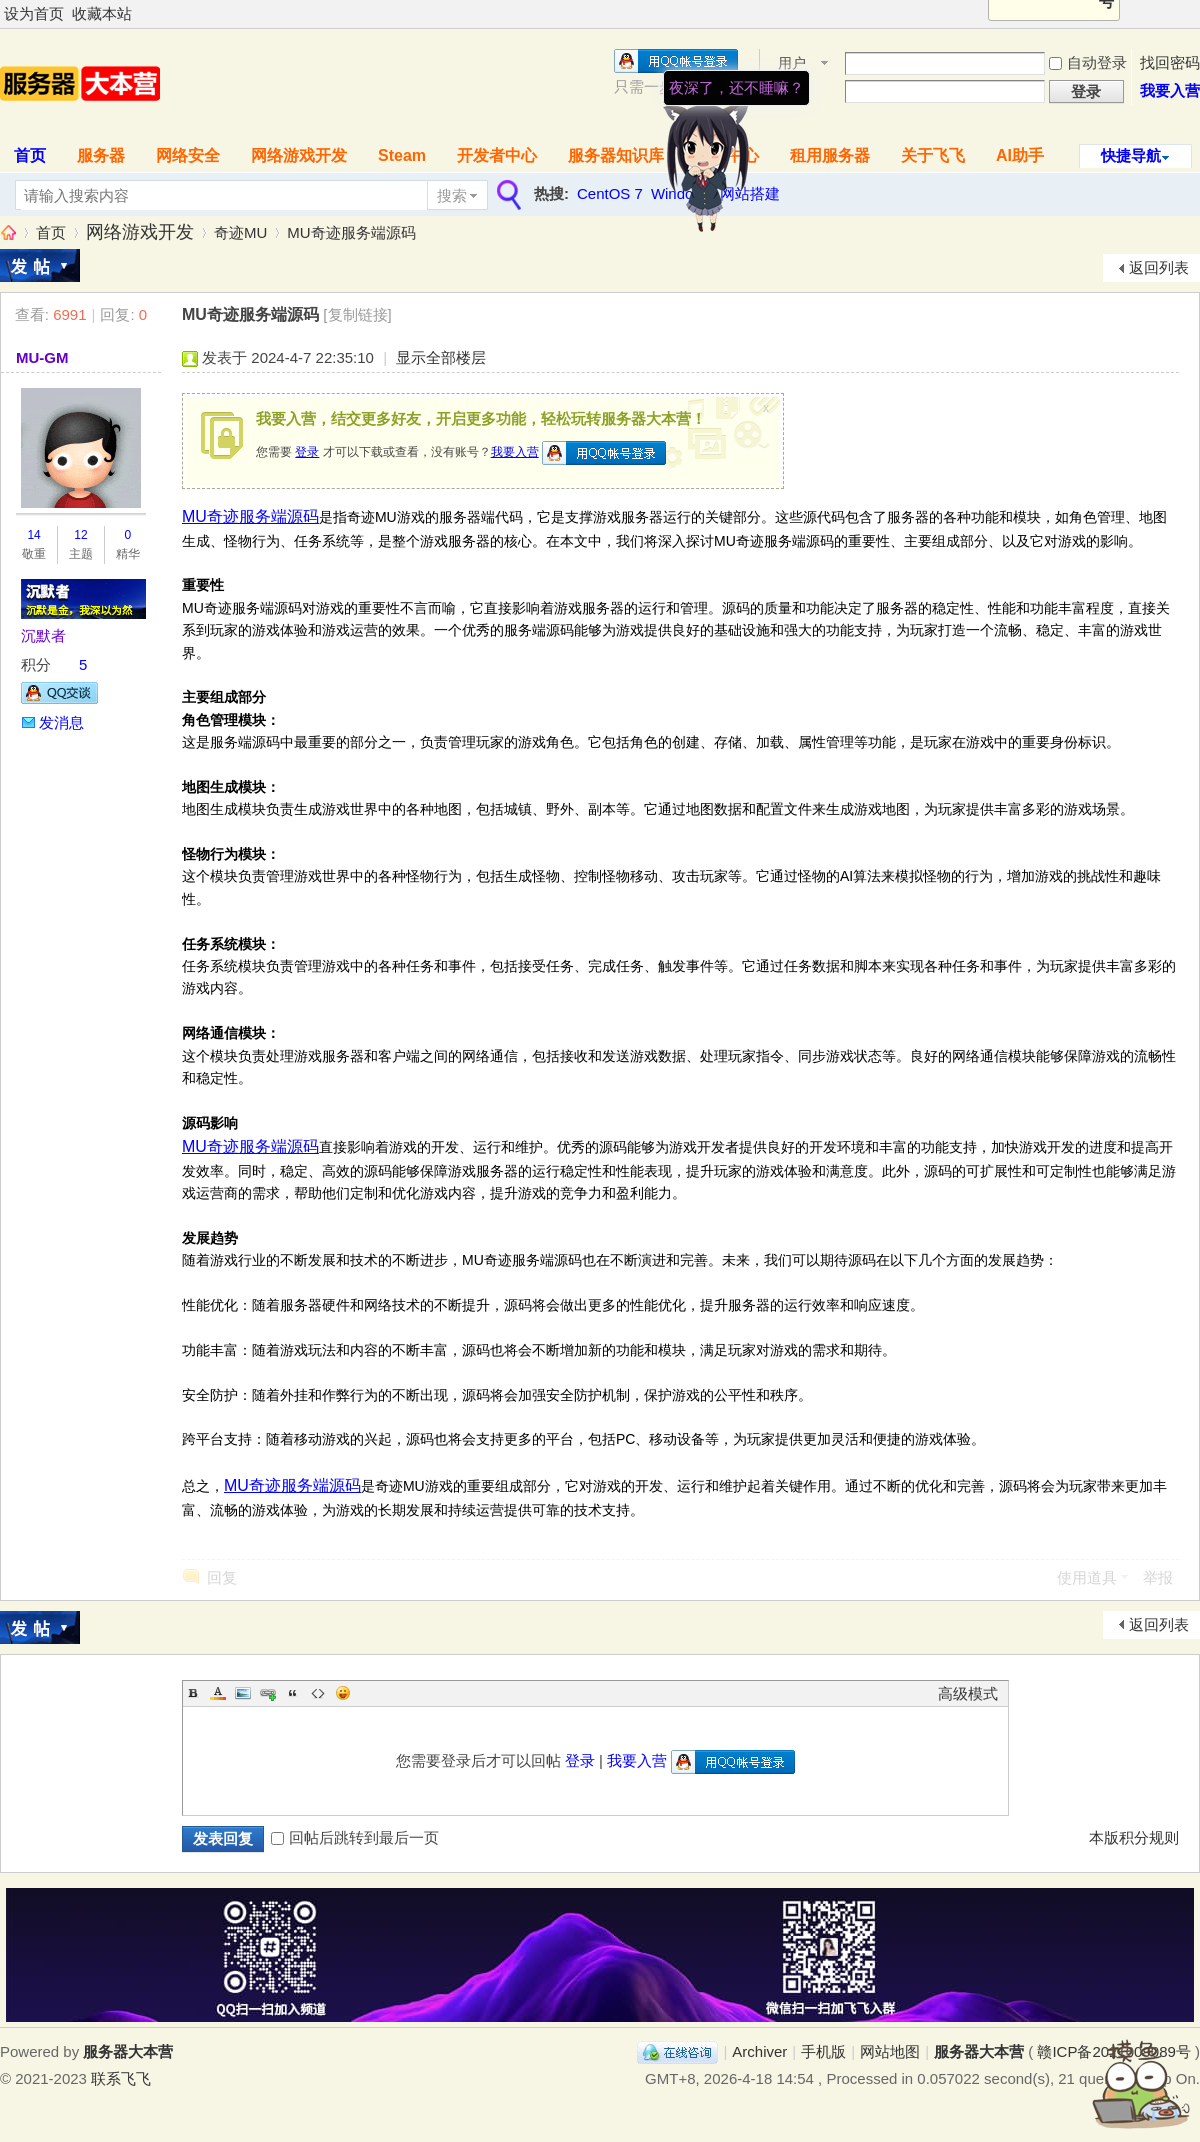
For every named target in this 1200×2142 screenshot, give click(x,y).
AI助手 (1020, 155)
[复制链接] (357, 314)
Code (318, 1693)
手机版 (823, 2051)
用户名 (792, 64)
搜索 (452, 195)
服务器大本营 (8, 232)
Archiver (759, 2051)
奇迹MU (240, 232)
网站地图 (890, 2051)
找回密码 (1170, 62)
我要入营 (1170, 90)
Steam (402, 155)
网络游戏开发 (299, 155)
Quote (293, 1693)
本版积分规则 (1134, 1837)
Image (243, 1693)
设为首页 (34, 13)
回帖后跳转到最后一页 (355, 1837)
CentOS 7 (610, 193)
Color (218, 1693)
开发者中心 (497, 155)
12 (80, 535)
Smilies (343, 1693)
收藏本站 (102, 13)
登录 (307, 452)
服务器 (101, 155)
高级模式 (968, 1693)
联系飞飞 (121, 2078)
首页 (51, 232)
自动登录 (1088, 62)
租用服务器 (830, 155)
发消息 (61, 722)
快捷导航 (1131, 155)
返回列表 (1159, 267)
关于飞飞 (933, 155)
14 (33, 535)
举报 (1158, 1577)
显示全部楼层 (441, 357)
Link (268, 1693)
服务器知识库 (616, 155)
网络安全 (188, 155)
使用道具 (1087, 1577)
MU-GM (42, 357)
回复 (222, 1577)
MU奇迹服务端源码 (351, 232)
